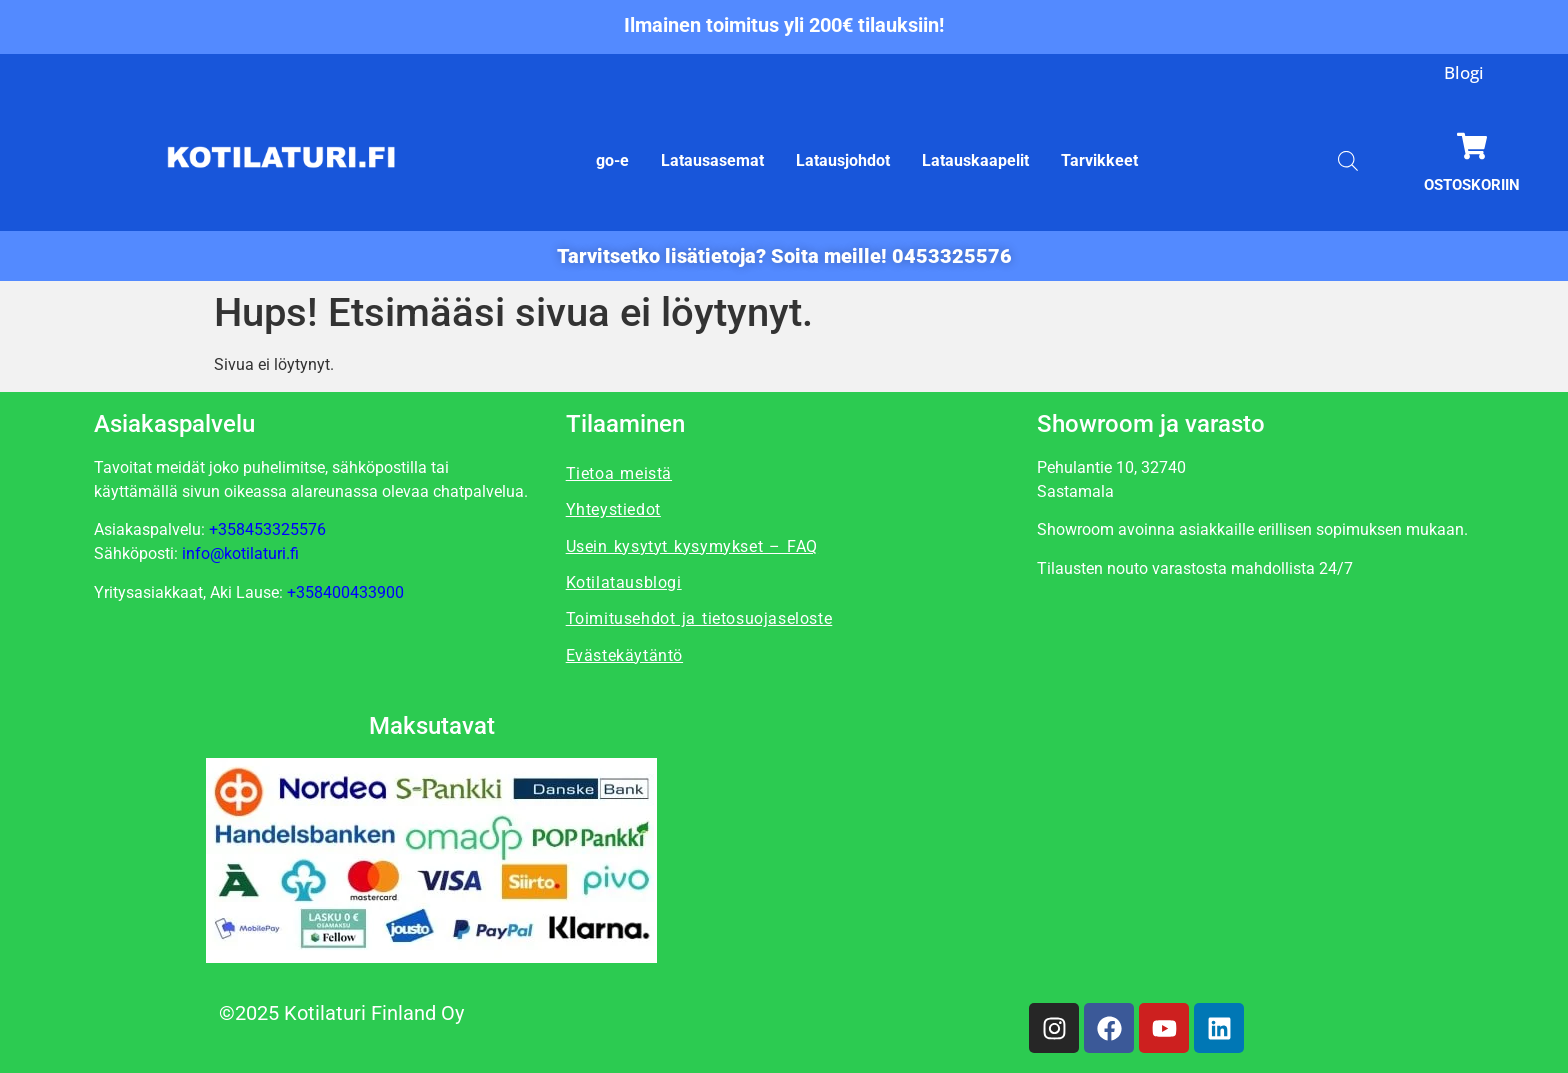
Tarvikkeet (1099, 160)
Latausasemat (712, 160)
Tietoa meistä (619, 473)
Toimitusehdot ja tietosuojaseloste (699, 618)
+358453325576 (267, 529)
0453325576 (952, 256)
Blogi (1464, 72)
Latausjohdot (843, 160)
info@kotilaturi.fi (240, 553)
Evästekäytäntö (624, 655)
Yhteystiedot (613, 509)
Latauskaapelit (975, 160)
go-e (612, 160)
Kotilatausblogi (624, 582)
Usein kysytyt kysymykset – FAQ (692, 546)
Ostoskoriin (1472, 185)
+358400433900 (345, 592)
